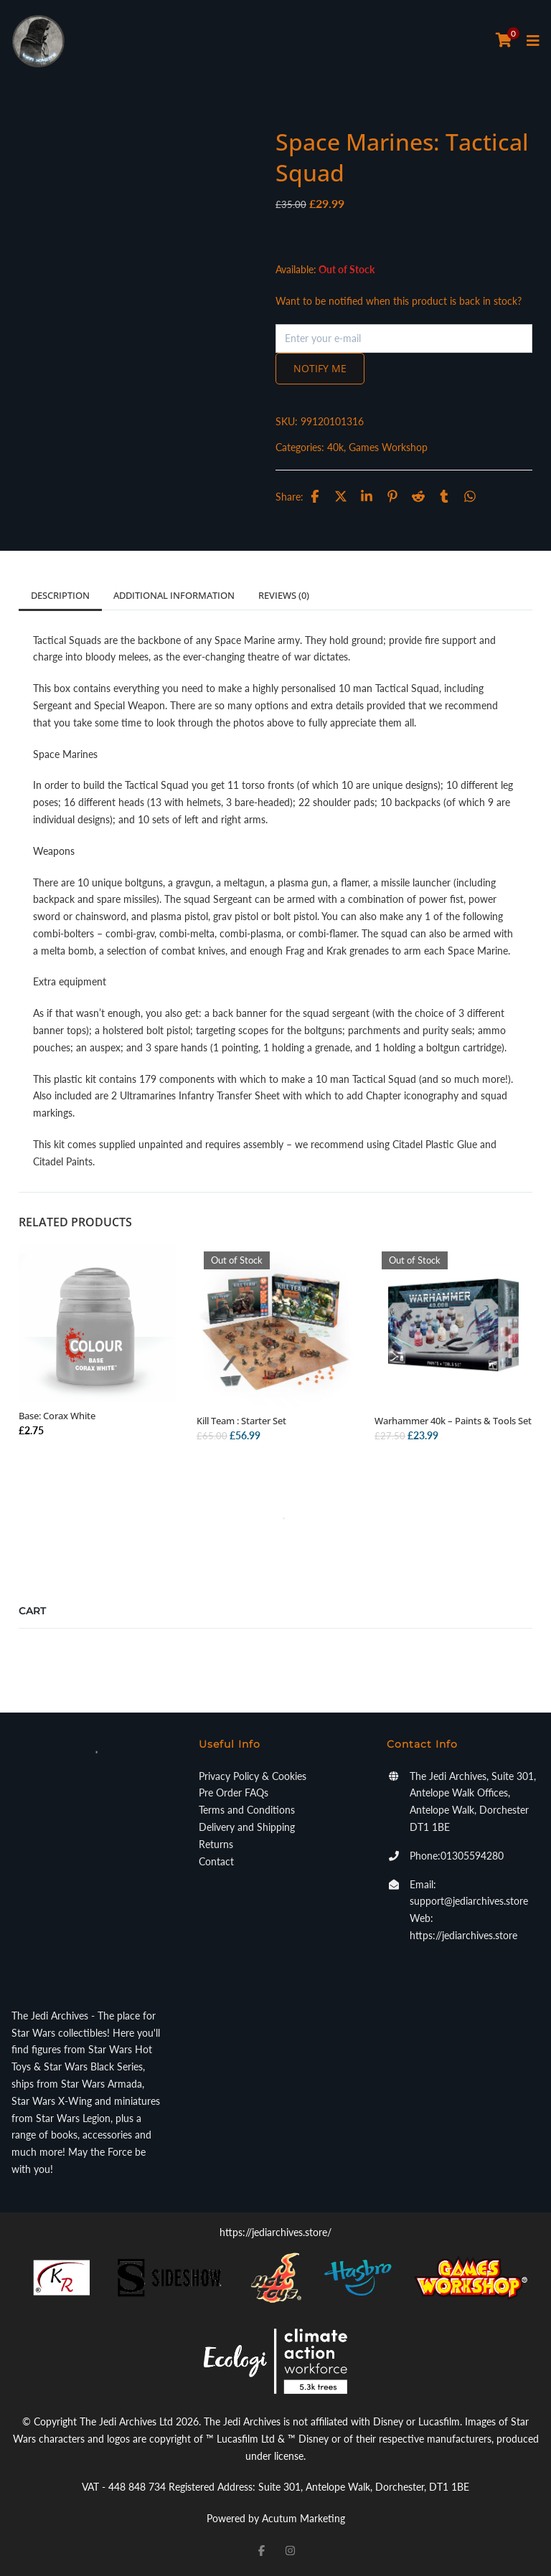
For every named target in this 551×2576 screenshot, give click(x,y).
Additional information (174, 595)
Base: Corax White (57, 1415)
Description (60, 595)
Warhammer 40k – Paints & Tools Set (453, 1420)
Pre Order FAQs (233, 1792)
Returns (216, 1844)
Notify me (320, 368)
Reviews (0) (283, 595)
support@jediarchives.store (469, 1901)
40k (335, 447)
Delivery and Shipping (247, 1827)
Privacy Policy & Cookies (252, 1776)
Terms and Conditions (247, 1810)
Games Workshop (388, 447)
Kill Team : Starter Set (241, 1420)
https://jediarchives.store (463, 1935)
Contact (216, 1861)
